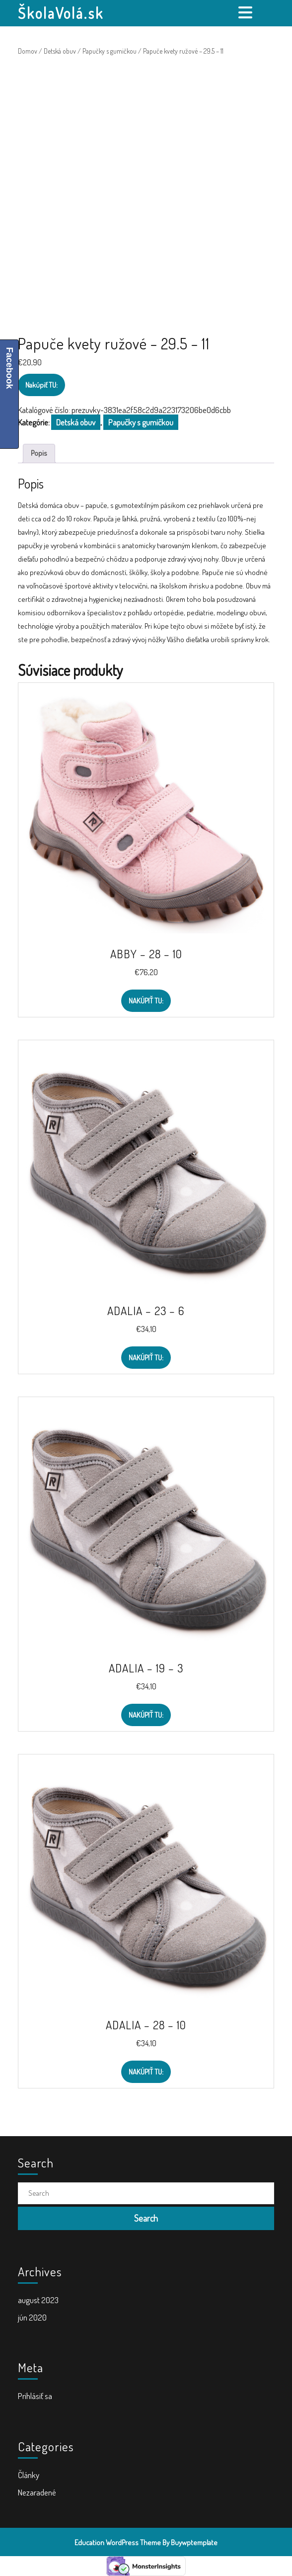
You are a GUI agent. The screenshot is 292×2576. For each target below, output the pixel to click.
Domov (27, 51)
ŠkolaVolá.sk (61, 12)
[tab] (246, 12)
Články (28, 2475)
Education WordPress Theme (117, 2542)
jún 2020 (32, 2317)
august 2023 (38, 2300)
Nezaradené (37, 2492)
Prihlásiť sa (35, 2396)
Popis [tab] (39, 453)
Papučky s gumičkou (109, 51)
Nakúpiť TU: (41, 385)
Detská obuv (60, 51)
